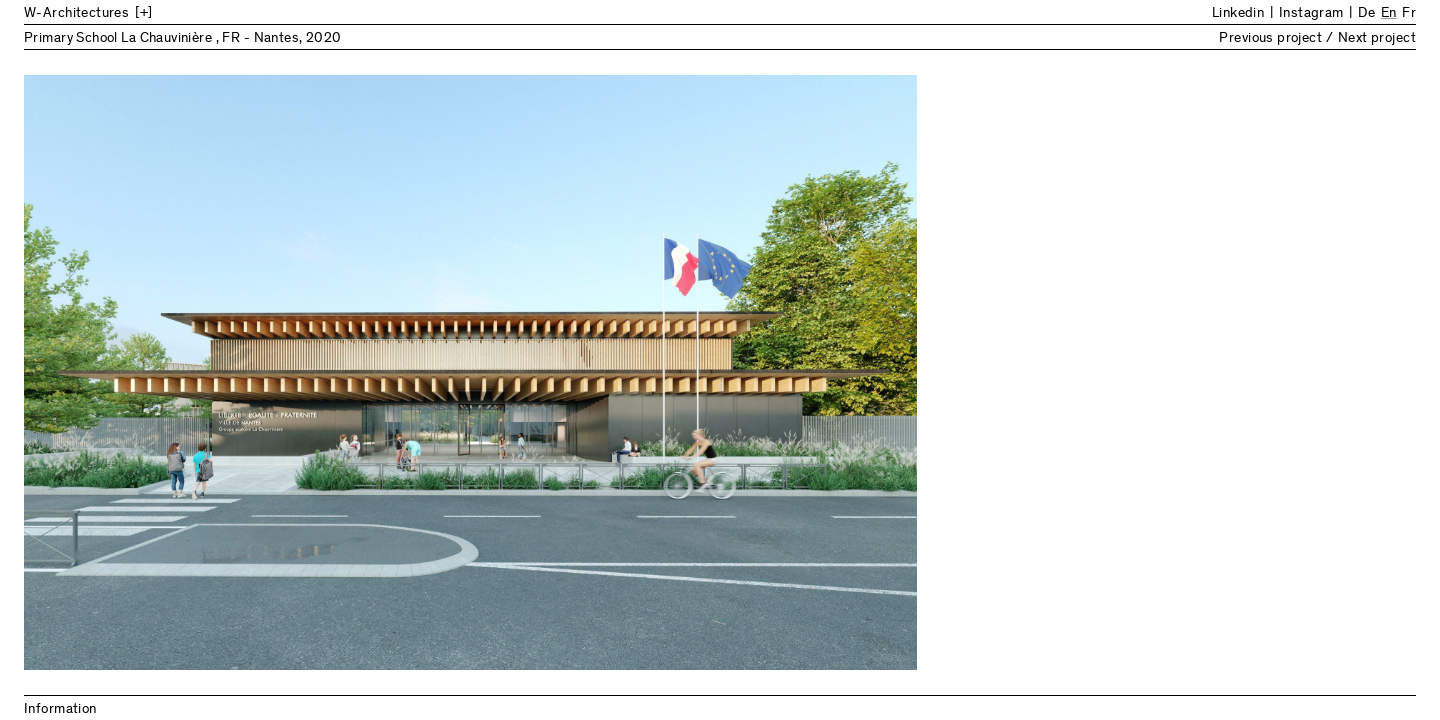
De (1366, 14)
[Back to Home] (189, 14)
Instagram (1311, 14)
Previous (372, 372)
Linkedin (1238, 14)
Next (1068, 372)
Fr (1409, 14)
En (1389, 14)
